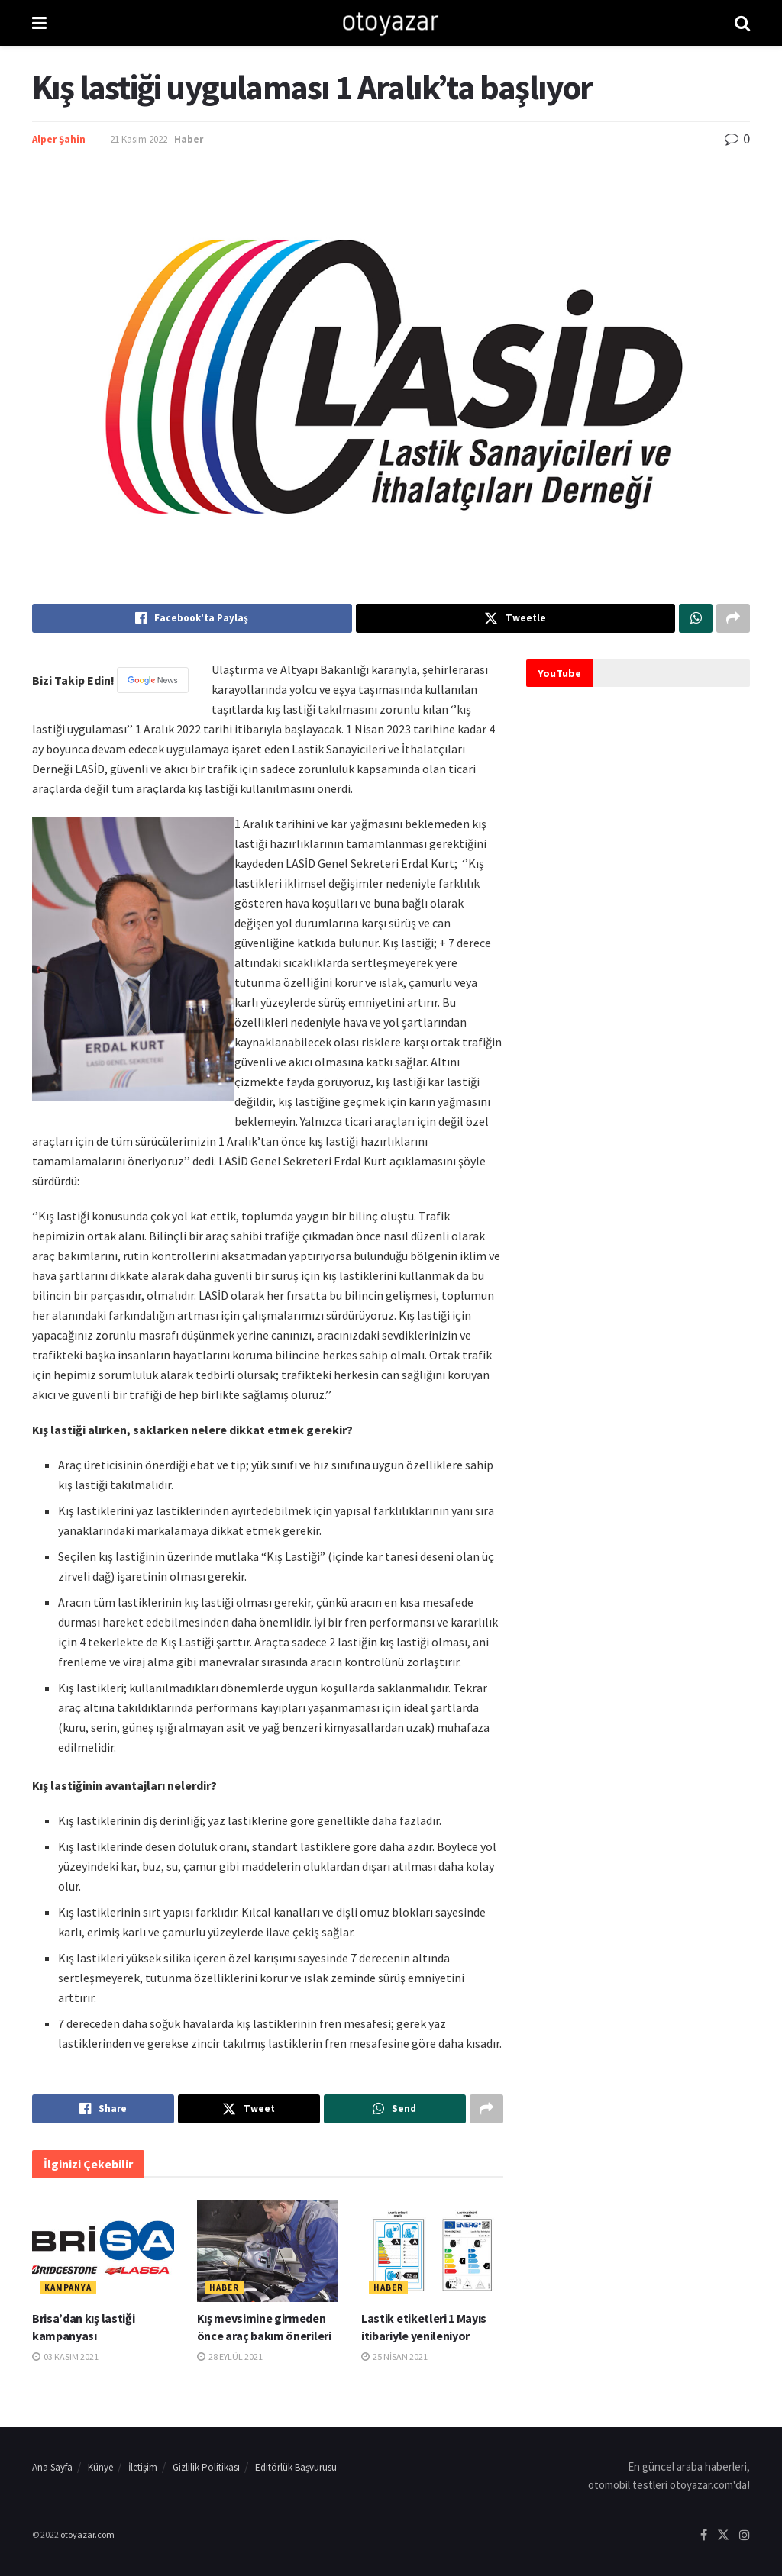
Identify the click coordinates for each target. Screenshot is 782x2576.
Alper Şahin (59, 139)
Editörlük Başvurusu (296, 2467)
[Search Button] (742, 23)
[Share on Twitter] (516, 618)
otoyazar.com (87, 2534)
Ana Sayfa (52, 2467)
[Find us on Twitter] (723, 2535)
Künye (100, 2467)
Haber (188, 139)
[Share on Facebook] (192, 618)
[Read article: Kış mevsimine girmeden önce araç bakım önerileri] (268, 2251)
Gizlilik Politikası (206, 2467)
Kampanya (68, 2287)
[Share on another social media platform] (733, 618)
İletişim (142, 2467)
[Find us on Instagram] (744, 2535)
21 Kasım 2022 (138, 139)
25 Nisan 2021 (394, 2356)
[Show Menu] (39, 23)
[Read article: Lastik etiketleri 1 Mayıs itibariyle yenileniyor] (432, 2251)
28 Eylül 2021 (230, 2356)
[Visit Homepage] (390, 23)
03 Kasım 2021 (65, 2356)
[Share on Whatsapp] (696, 618)
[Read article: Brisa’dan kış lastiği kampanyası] (103, 2251)
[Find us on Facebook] (703, 2535)
